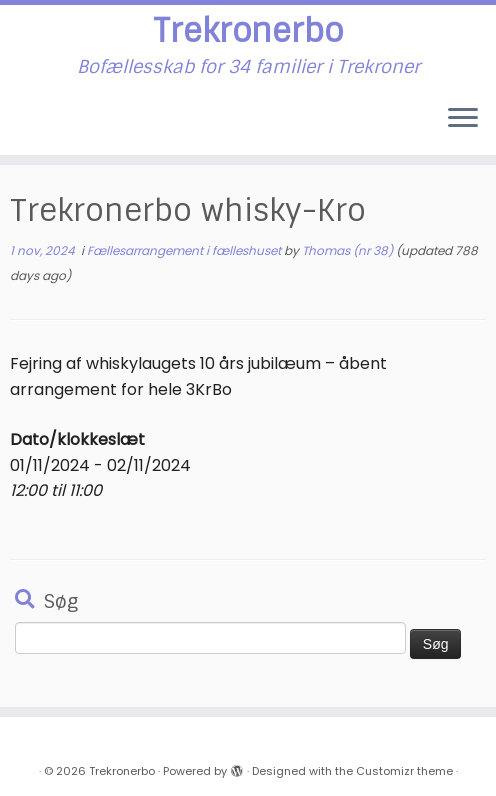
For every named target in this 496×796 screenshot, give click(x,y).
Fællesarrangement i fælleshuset (185, 250)
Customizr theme (404, 771)
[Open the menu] (463, 119)
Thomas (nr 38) (347, 250)
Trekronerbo (248, 31)
